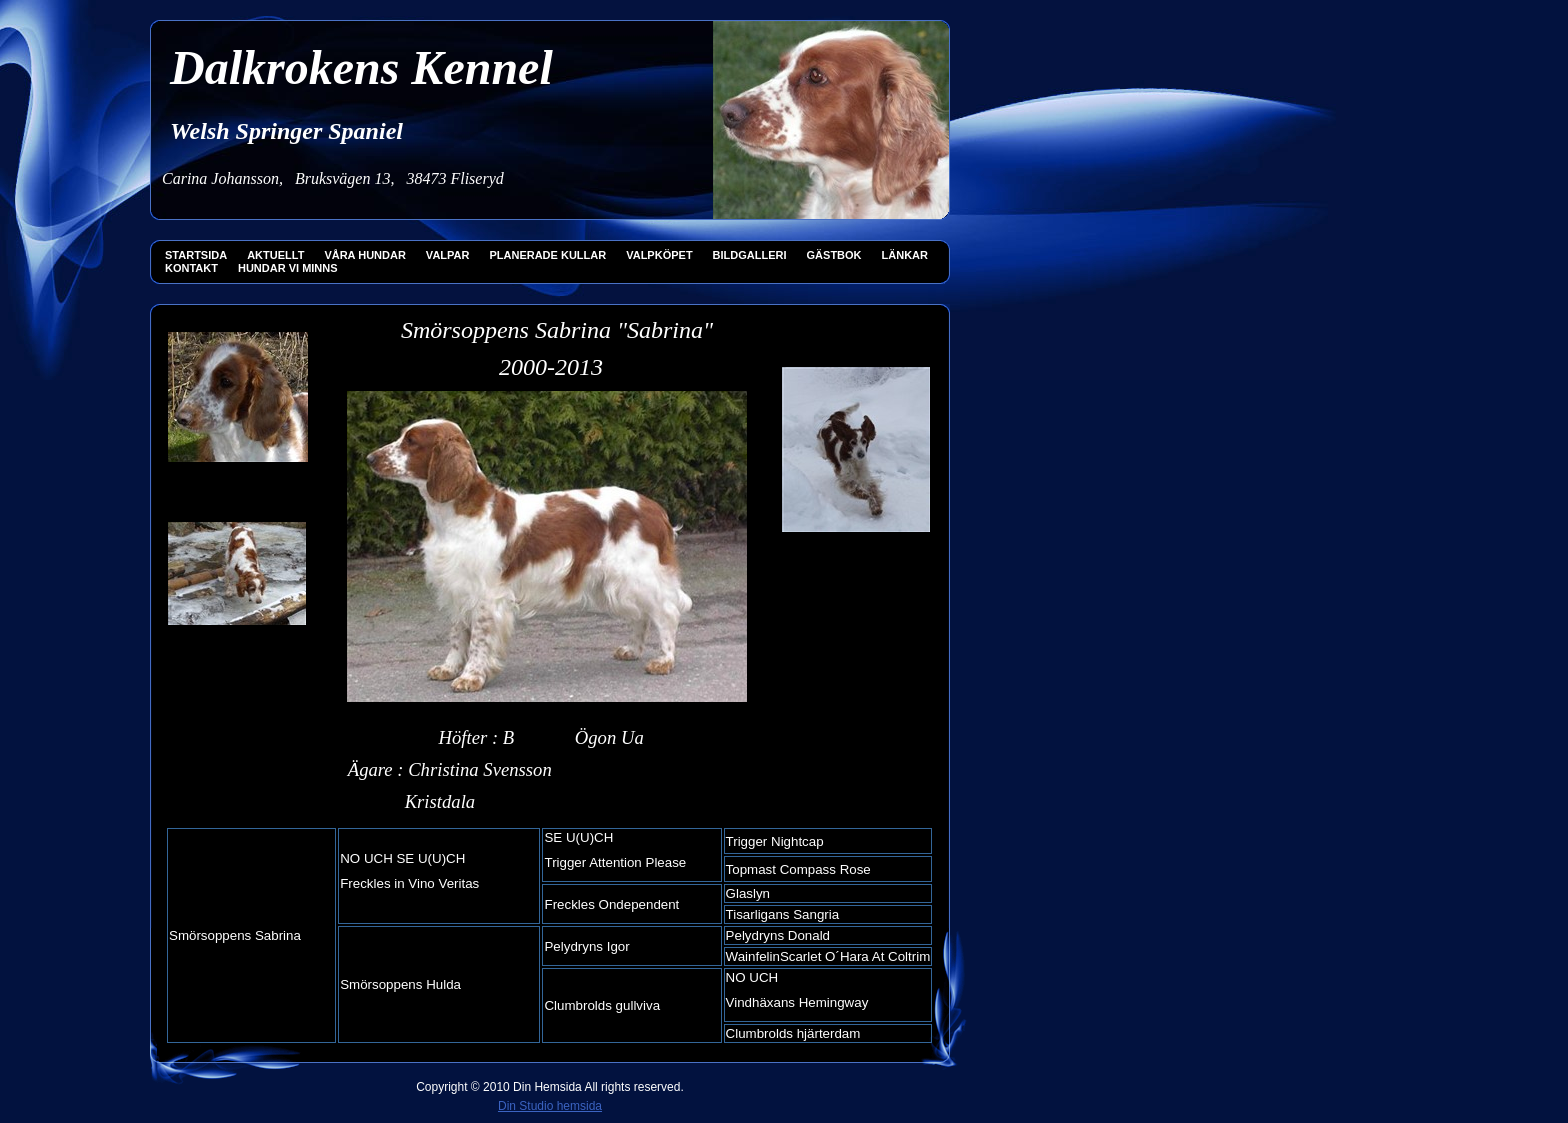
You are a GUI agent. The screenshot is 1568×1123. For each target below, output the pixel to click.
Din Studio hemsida (550, 1106)
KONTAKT (191, 268)
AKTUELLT (275, 255)
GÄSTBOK (834, 255)
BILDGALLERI (750, 255)
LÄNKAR (905, 255)
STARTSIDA (196, 255)
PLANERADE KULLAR (547, 255)
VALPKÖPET (659, 255)
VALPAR (448, 255)
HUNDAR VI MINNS (288, 268)
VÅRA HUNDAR (364, 255)
